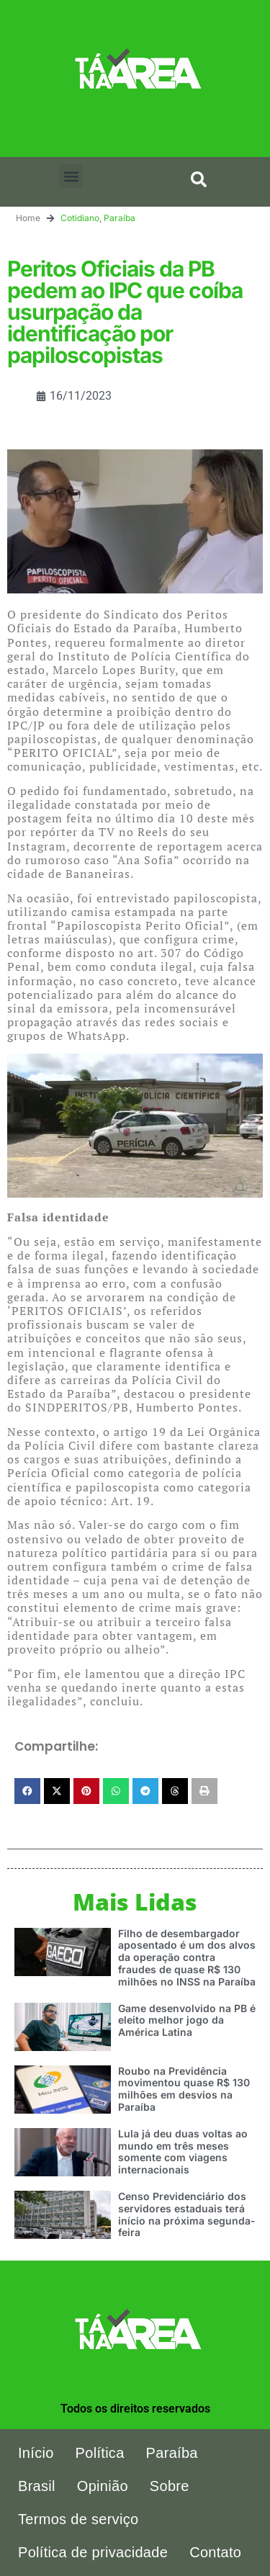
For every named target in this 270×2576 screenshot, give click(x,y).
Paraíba (119, 217)
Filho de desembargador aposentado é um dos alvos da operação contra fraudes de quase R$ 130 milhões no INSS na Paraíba (187, 1957)
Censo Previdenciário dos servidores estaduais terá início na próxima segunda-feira (187, 2214)
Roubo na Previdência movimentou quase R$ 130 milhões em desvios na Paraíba (184, 2089)
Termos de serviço (78, 2519)
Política (100, 2453)
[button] (71, 176)
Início (36, 2453)
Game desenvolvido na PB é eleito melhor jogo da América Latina (187, 2020)
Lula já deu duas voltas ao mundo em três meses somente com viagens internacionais (183, 2151)
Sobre (169, 2486)
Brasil (36, 2486)
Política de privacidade (93, 2552)
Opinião (102, 2486)
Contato (215, 2552)
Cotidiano (79, 217)
